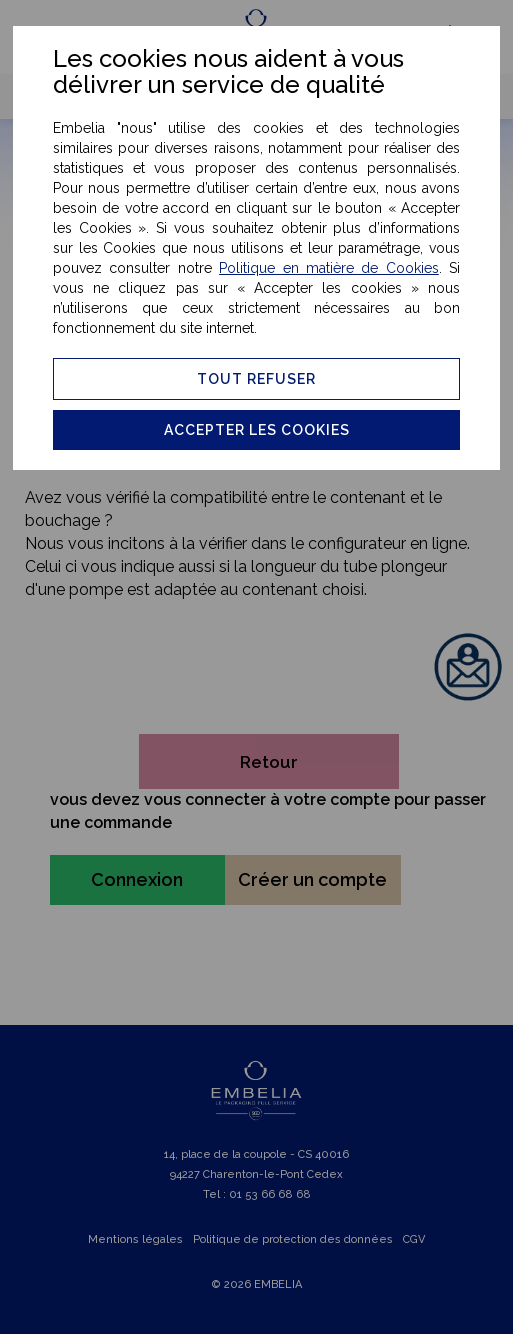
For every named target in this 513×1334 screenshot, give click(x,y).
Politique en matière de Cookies (329, 268)
